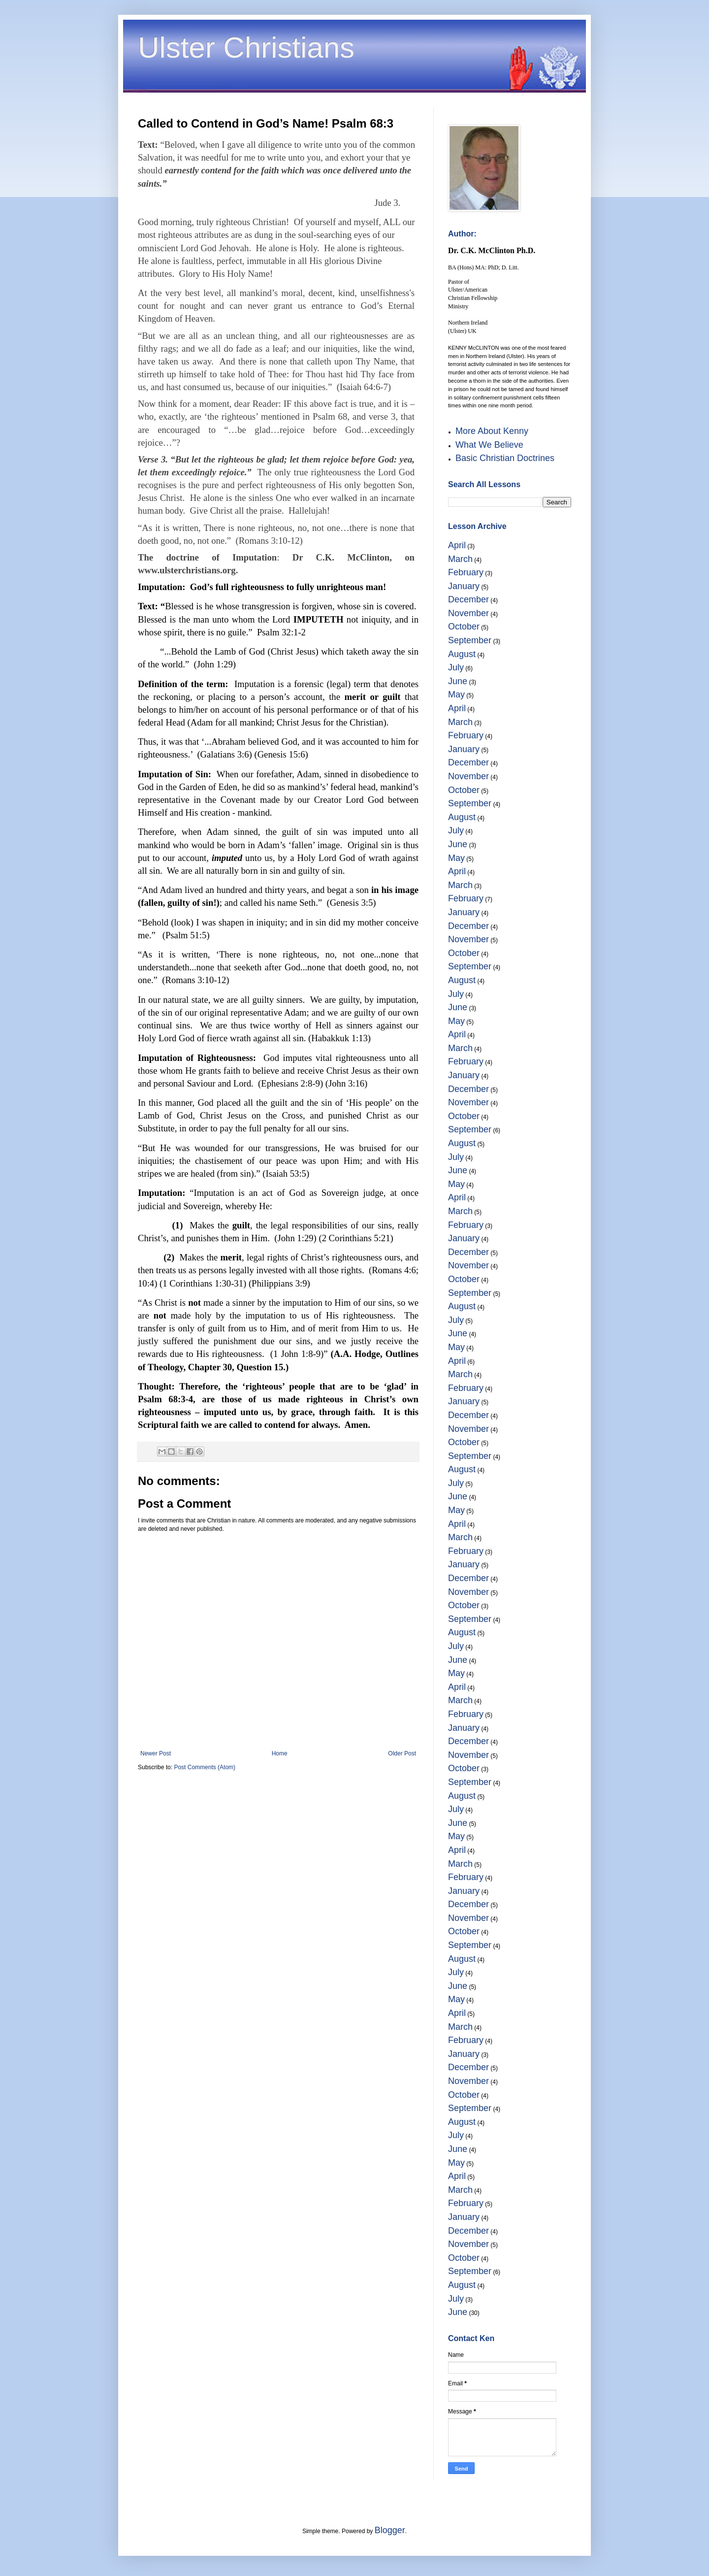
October (464, 626)
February (465, 572)
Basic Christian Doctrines (504, 458)
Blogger (390, 2530)
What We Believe (489, 445)
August (462, 654)
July (456, 667)
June (457, 681)
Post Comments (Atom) (204, 1767)
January (464, 586)
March (460, 559)
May (456, 694)
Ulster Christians (246, 47)
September (469, 640)
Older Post (402, 1753)
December (468, 599)
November (468, 613)
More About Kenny (491, 431)
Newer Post (155, 1753)
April (457, 545)
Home (280, 1753)
